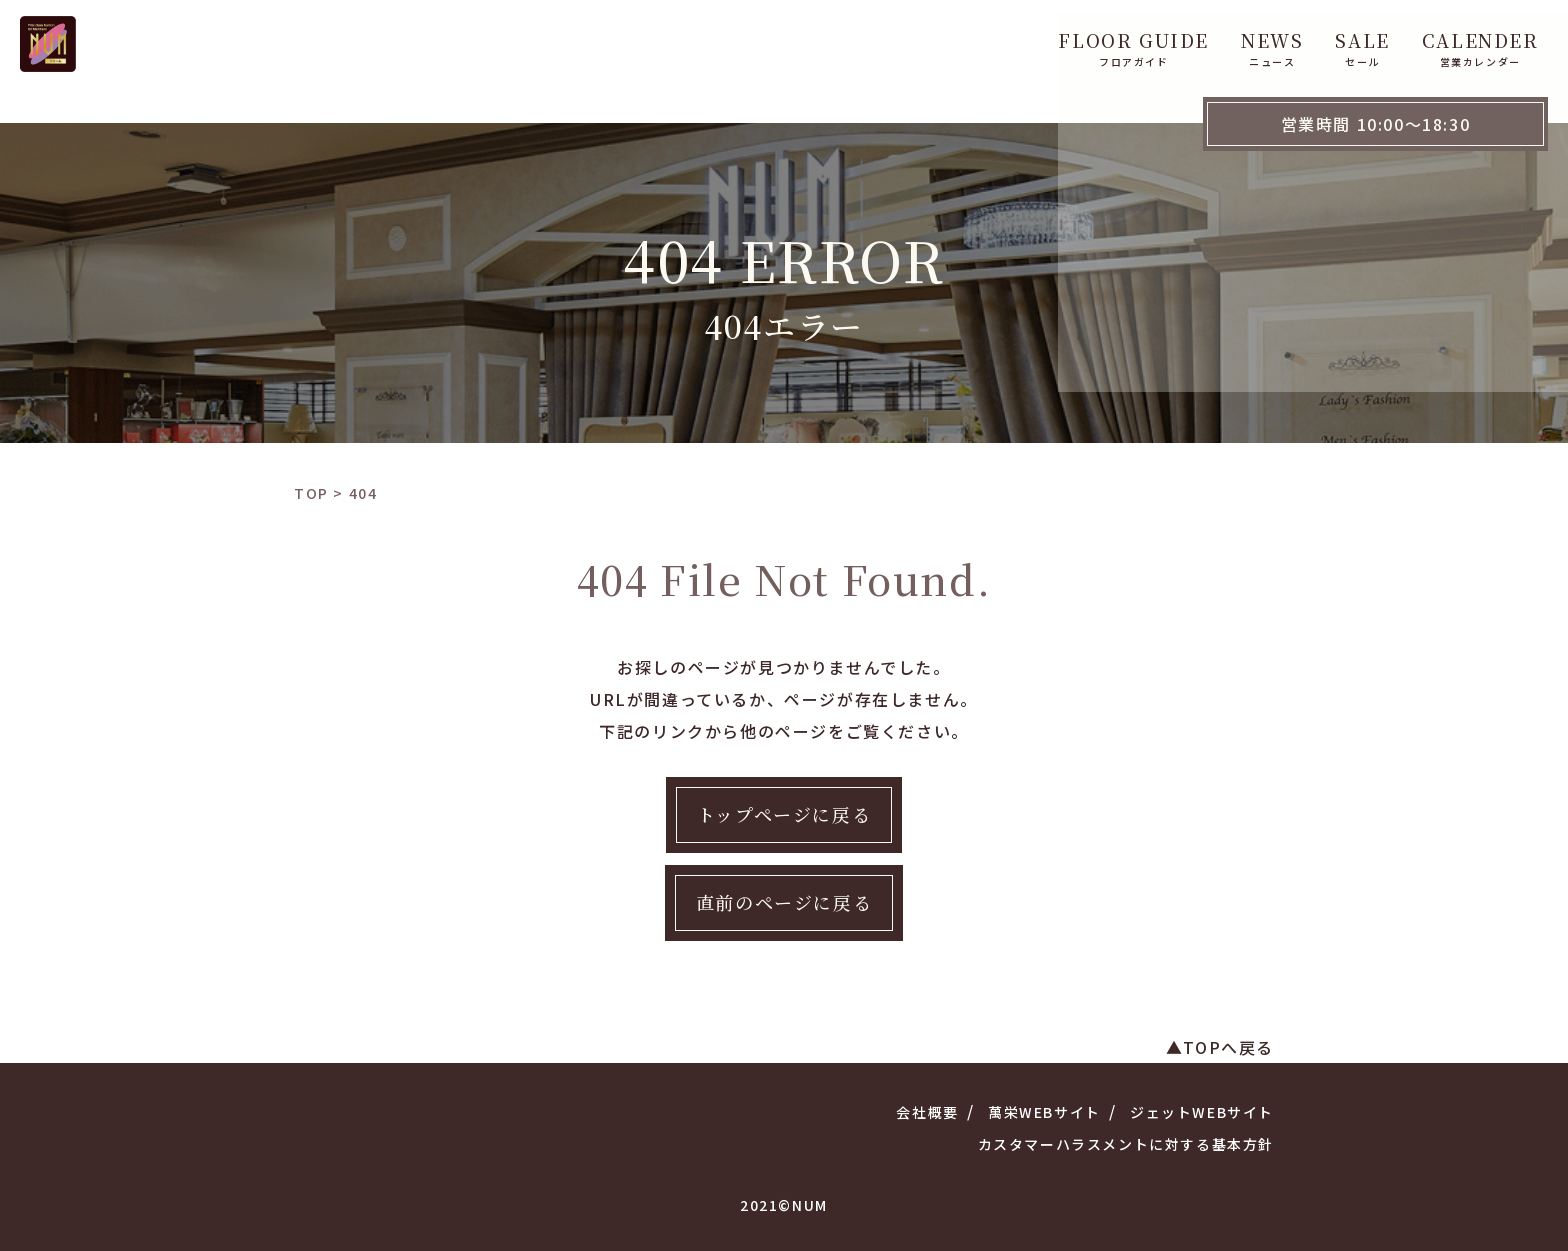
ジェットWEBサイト (1202, 1112)
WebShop (1499, 38)
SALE (932, 38)
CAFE (1168, 38)
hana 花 (1267, 38)
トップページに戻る (784, 814)
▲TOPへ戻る (1220, 1047)
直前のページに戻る (784, 902)
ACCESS (1378, 38)
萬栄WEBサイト (1044, 1112)
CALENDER (1049, 38)
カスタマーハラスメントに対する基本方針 (1126, 1144)
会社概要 (927, 1112)
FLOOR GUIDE (703, 38)
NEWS (842, 38)
